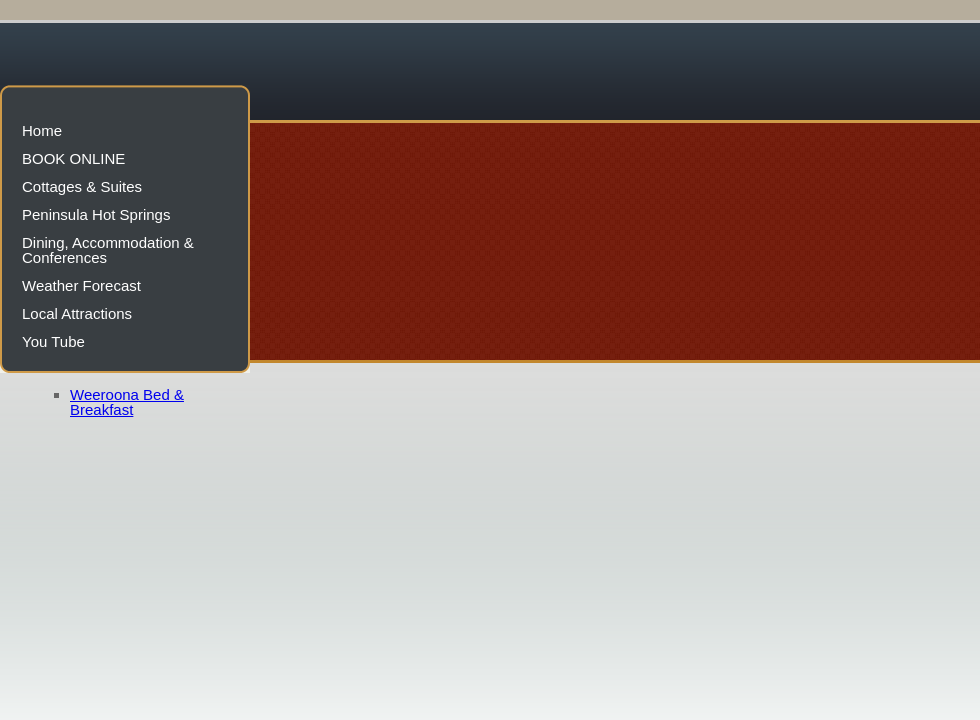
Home (42, 130)
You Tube (53, 341)
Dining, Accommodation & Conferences (108, 250)
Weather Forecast (81, 285)
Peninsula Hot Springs (96, 214)
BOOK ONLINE (73, 158)
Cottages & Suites (82, 186)
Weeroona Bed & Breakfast (127, 402)
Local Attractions (77, 313)
